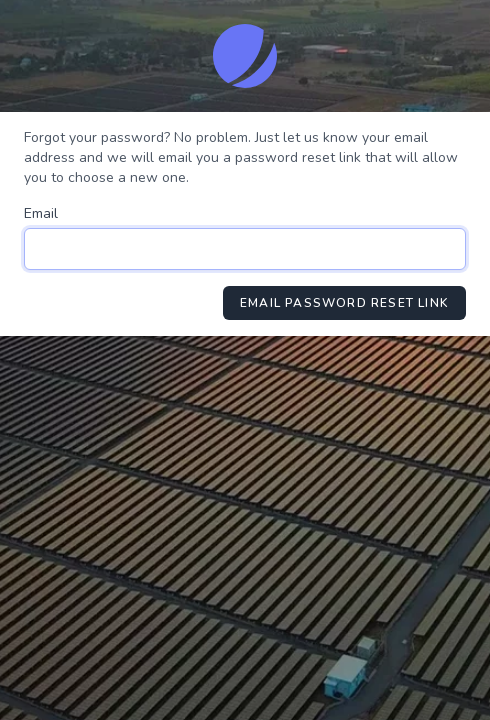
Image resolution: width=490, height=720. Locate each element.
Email (41, 213)
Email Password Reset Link (344, 303)
